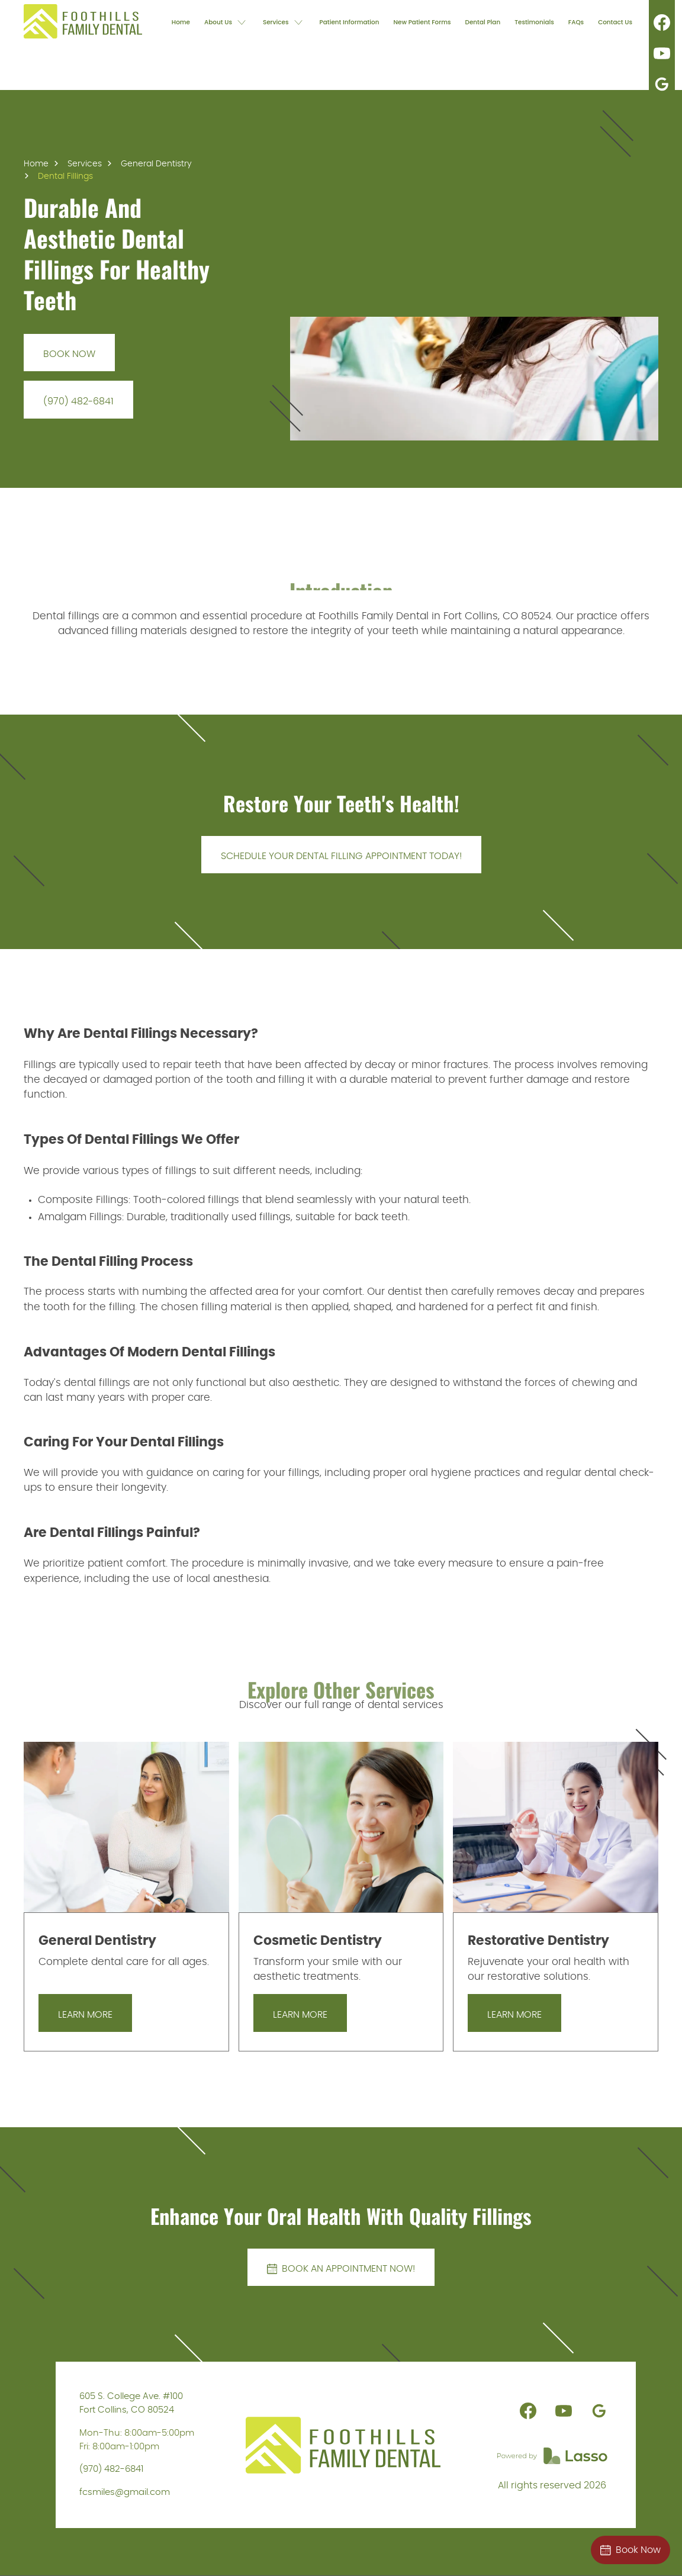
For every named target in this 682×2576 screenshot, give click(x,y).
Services (84, 164)
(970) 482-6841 (111, 2469)
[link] (83, 21)
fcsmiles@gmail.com (124, 2492)
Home (36, 164)
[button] (226, 21)
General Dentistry (156, 164)
